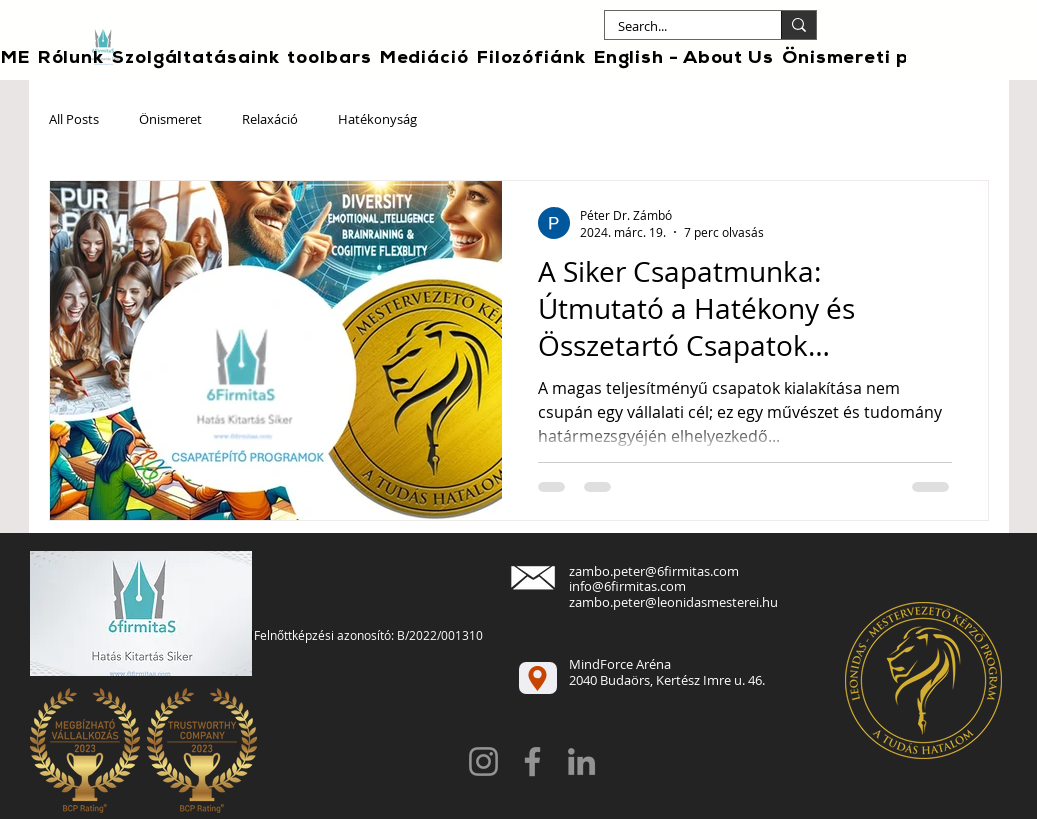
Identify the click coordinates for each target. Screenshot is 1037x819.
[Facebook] (532, 761)
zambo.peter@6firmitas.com (654, 571)
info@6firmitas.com (627, 586)
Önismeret (170, 120)
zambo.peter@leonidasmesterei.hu (673, 602)
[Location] (538, 678)
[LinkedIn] (581, 761)
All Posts (74, 120)
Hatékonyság (377, 120)
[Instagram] (483, 761)
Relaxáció (270, 120)
